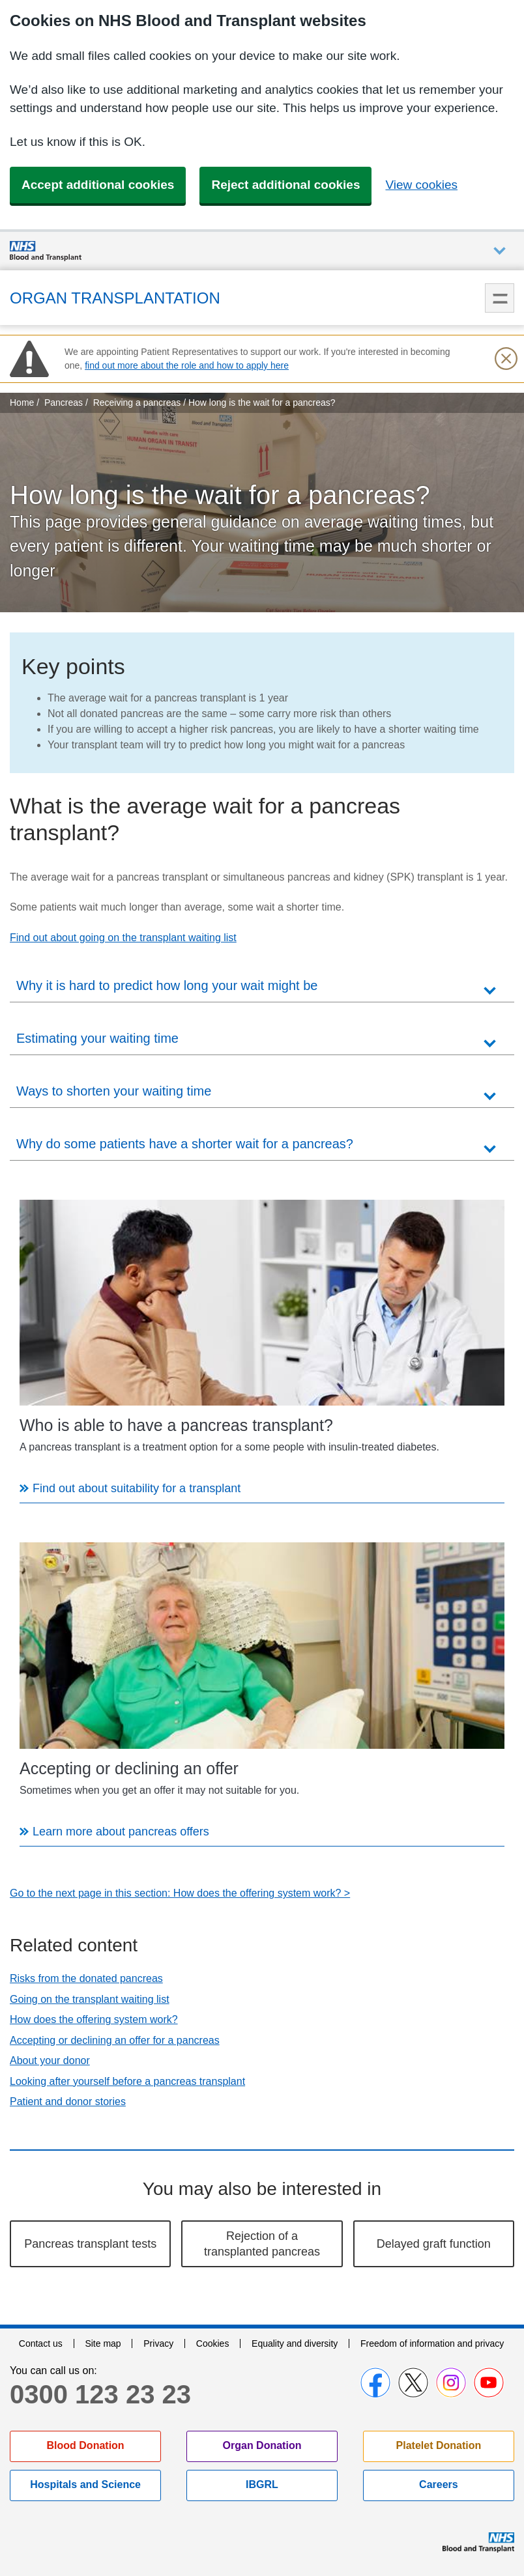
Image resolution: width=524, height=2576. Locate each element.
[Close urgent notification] (505, 359)
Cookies (212, 2343)
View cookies (421, 184)
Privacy (158, 2343)
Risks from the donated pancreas (86, 1978)
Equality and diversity (295, 2343)
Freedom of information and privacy (432, 2343)
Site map (103, 2343)
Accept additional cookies (98, 184)
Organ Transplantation (115, 298)
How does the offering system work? (94, 2019)
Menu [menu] (499, 298)
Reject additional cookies (285, 184)
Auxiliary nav (499, 251)
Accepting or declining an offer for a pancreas (115, 2040)
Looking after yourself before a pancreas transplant (127, 2081)
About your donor (50, 2060)
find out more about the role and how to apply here (187, 365)
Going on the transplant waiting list (89, 1999)
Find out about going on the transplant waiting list (123, 937)
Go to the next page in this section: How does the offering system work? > (180, 1893)
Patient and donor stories (68, 2101)
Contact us (41, 2343)
